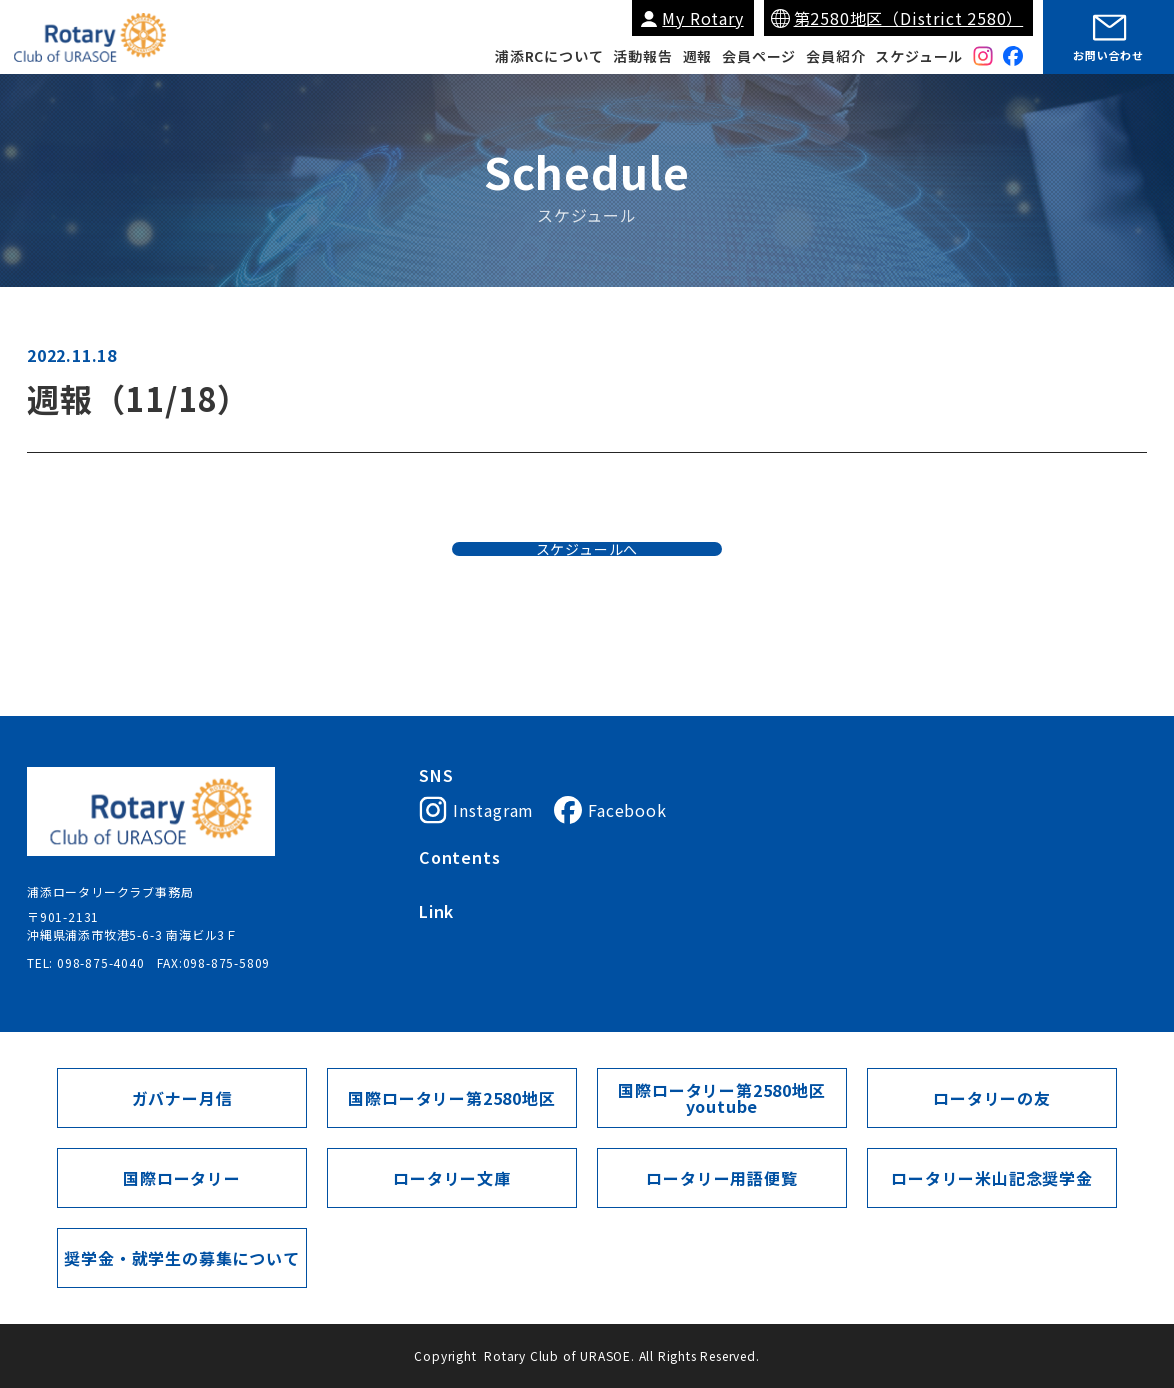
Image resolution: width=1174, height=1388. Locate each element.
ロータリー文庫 (452, 1178)
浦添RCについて (549, 56)
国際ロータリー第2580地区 (690, 956)
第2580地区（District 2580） (909, 18)
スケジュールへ (587, 584)
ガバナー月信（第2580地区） (876, 956)
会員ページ (759, 56)
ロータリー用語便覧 (721, 1178)
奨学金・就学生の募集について (181, 1258)
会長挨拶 (643, 885)
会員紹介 (835, 56)
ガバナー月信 (182, 1098)
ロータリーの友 (992, 1098)
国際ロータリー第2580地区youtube (721, 1098)
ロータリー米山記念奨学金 (992, 1178)
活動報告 (642, 56)
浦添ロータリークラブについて (508, 885)
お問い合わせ (1108, 55)
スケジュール (919, 56)
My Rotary (702, 18)
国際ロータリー (464, 956)
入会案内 (714, 885)
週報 (698, 56)
